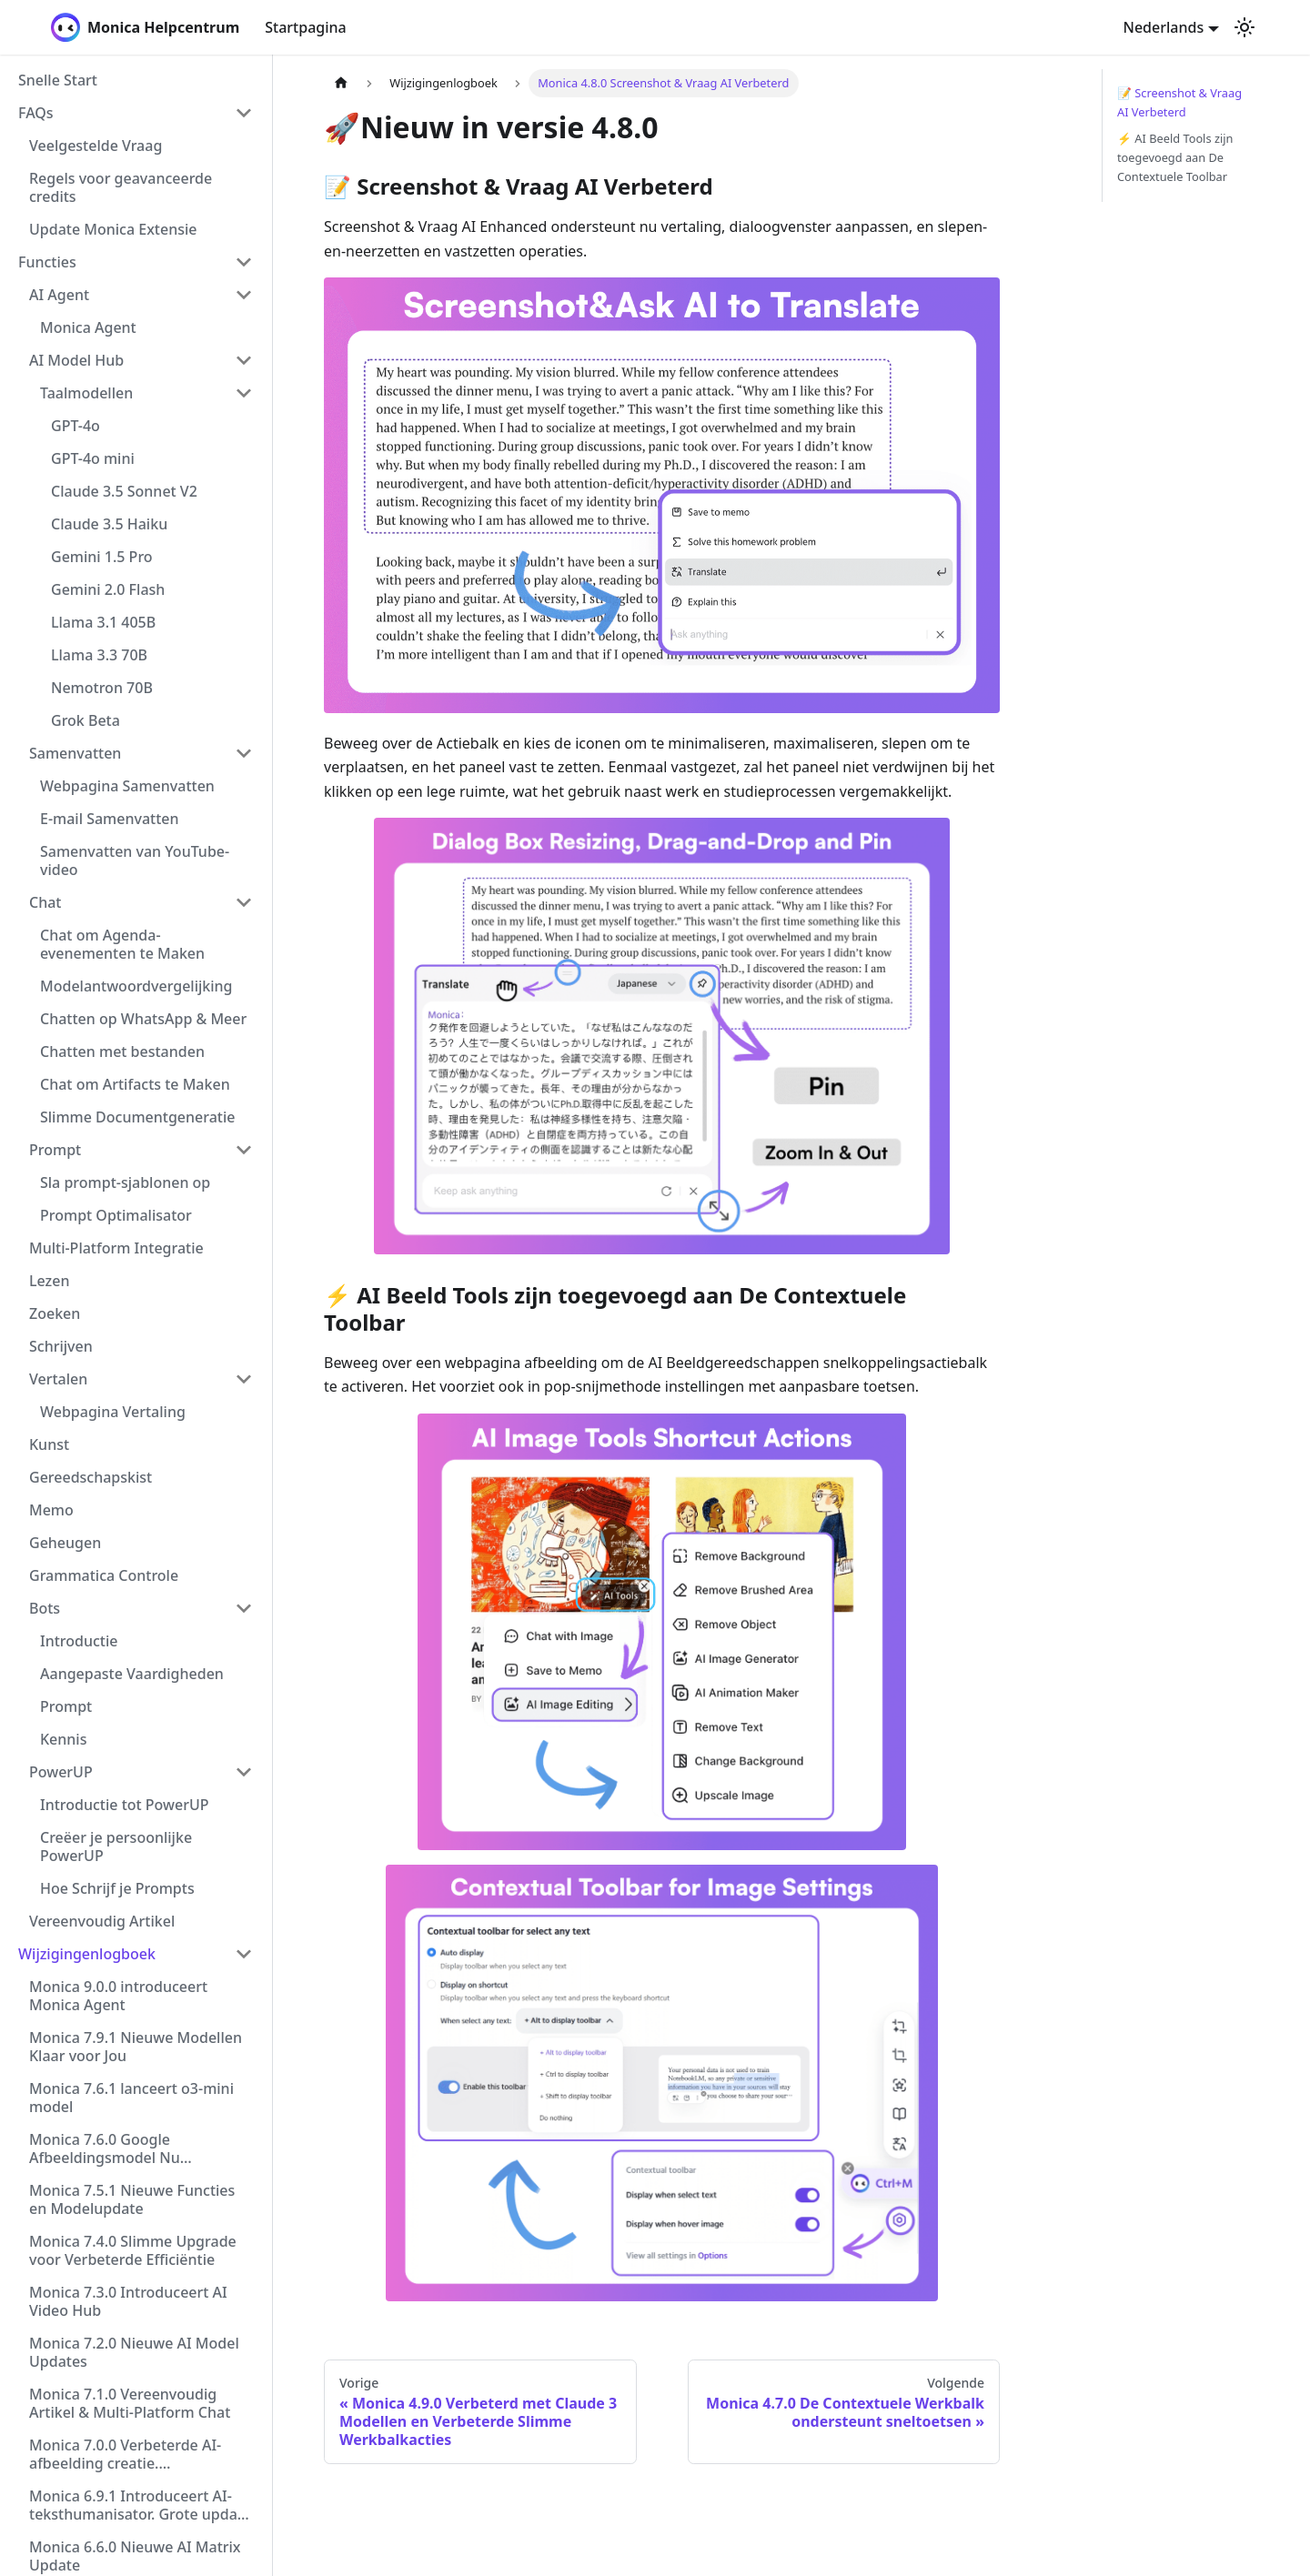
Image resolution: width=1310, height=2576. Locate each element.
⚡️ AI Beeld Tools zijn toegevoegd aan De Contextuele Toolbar (1175, 157)
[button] (135, 112)
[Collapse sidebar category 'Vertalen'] (244, 1379)
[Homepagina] (341, 83)
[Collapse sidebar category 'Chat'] (244, 902)
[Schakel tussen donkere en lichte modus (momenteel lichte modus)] (1244, 27)
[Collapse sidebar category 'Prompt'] (244, 1149)
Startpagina (305, 27)
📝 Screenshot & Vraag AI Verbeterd (1179, 102)
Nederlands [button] (1164, 27)
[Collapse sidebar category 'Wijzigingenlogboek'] (244, 1953)
